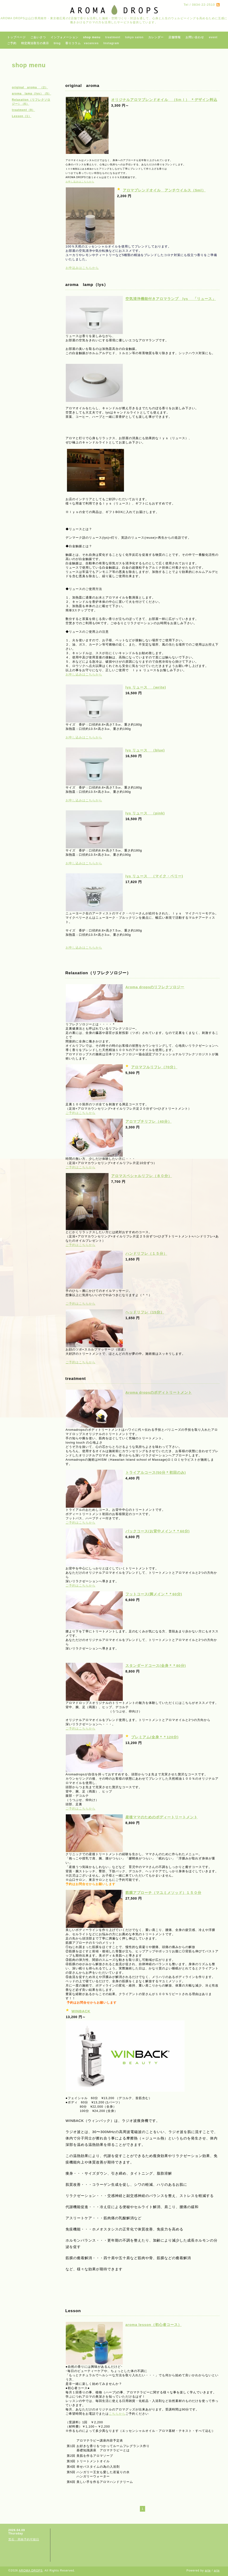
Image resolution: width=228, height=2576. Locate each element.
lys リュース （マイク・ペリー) (154, 876)
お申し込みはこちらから (84, 674)
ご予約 (11, 43)
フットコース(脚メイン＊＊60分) (153, 1594)
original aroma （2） (30, 87)
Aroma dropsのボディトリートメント (158, 1392)
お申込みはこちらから (82, 268)
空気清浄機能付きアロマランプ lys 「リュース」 (170, 299)
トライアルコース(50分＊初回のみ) (155, 1472)
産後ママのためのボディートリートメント (161, 1817)
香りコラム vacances (82, 43)
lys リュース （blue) (145, 750)
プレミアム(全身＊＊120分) (155, 1737)
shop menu (91, 37)
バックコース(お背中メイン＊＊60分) (157, 1531)
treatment (112, 37)
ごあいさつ (38, 37)
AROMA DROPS (31, 2570)
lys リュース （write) (145, 687)
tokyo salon (134, 37)
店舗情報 (174, 37)
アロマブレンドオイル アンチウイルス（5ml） (164, 190)
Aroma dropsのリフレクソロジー (154, 987)
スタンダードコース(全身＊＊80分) (155, 1665)
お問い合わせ (194, 37)
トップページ (16, 37)
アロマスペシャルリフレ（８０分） (141, 1176)
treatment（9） (23, 110)
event (213, 37)
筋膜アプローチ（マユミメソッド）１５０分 (163, 1893)
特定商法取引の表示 (35, 43)
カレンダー (156, 37)
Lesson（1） (21, 116)
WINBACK (80, 2011)
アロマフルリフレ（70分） (154, 1067)
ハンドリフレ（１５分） (146, 1253)
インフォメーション (64, 37)
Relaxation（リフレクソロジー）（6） (31, 101)
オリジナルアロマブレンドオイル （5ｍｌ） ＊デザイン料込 (164, 100)
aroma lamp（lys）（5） (31, 93)
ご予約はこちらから (80, 1113)
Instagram (111, 43)
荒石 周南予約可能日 (23, 2539)
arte (208, 2570)
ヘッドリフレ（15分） (144, 1312)
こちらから (117, 2413)
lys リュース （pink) (145, 813)
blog (57, 43)
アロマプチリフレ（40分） (148, 1121)
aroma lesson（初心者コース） (153, 2325)
